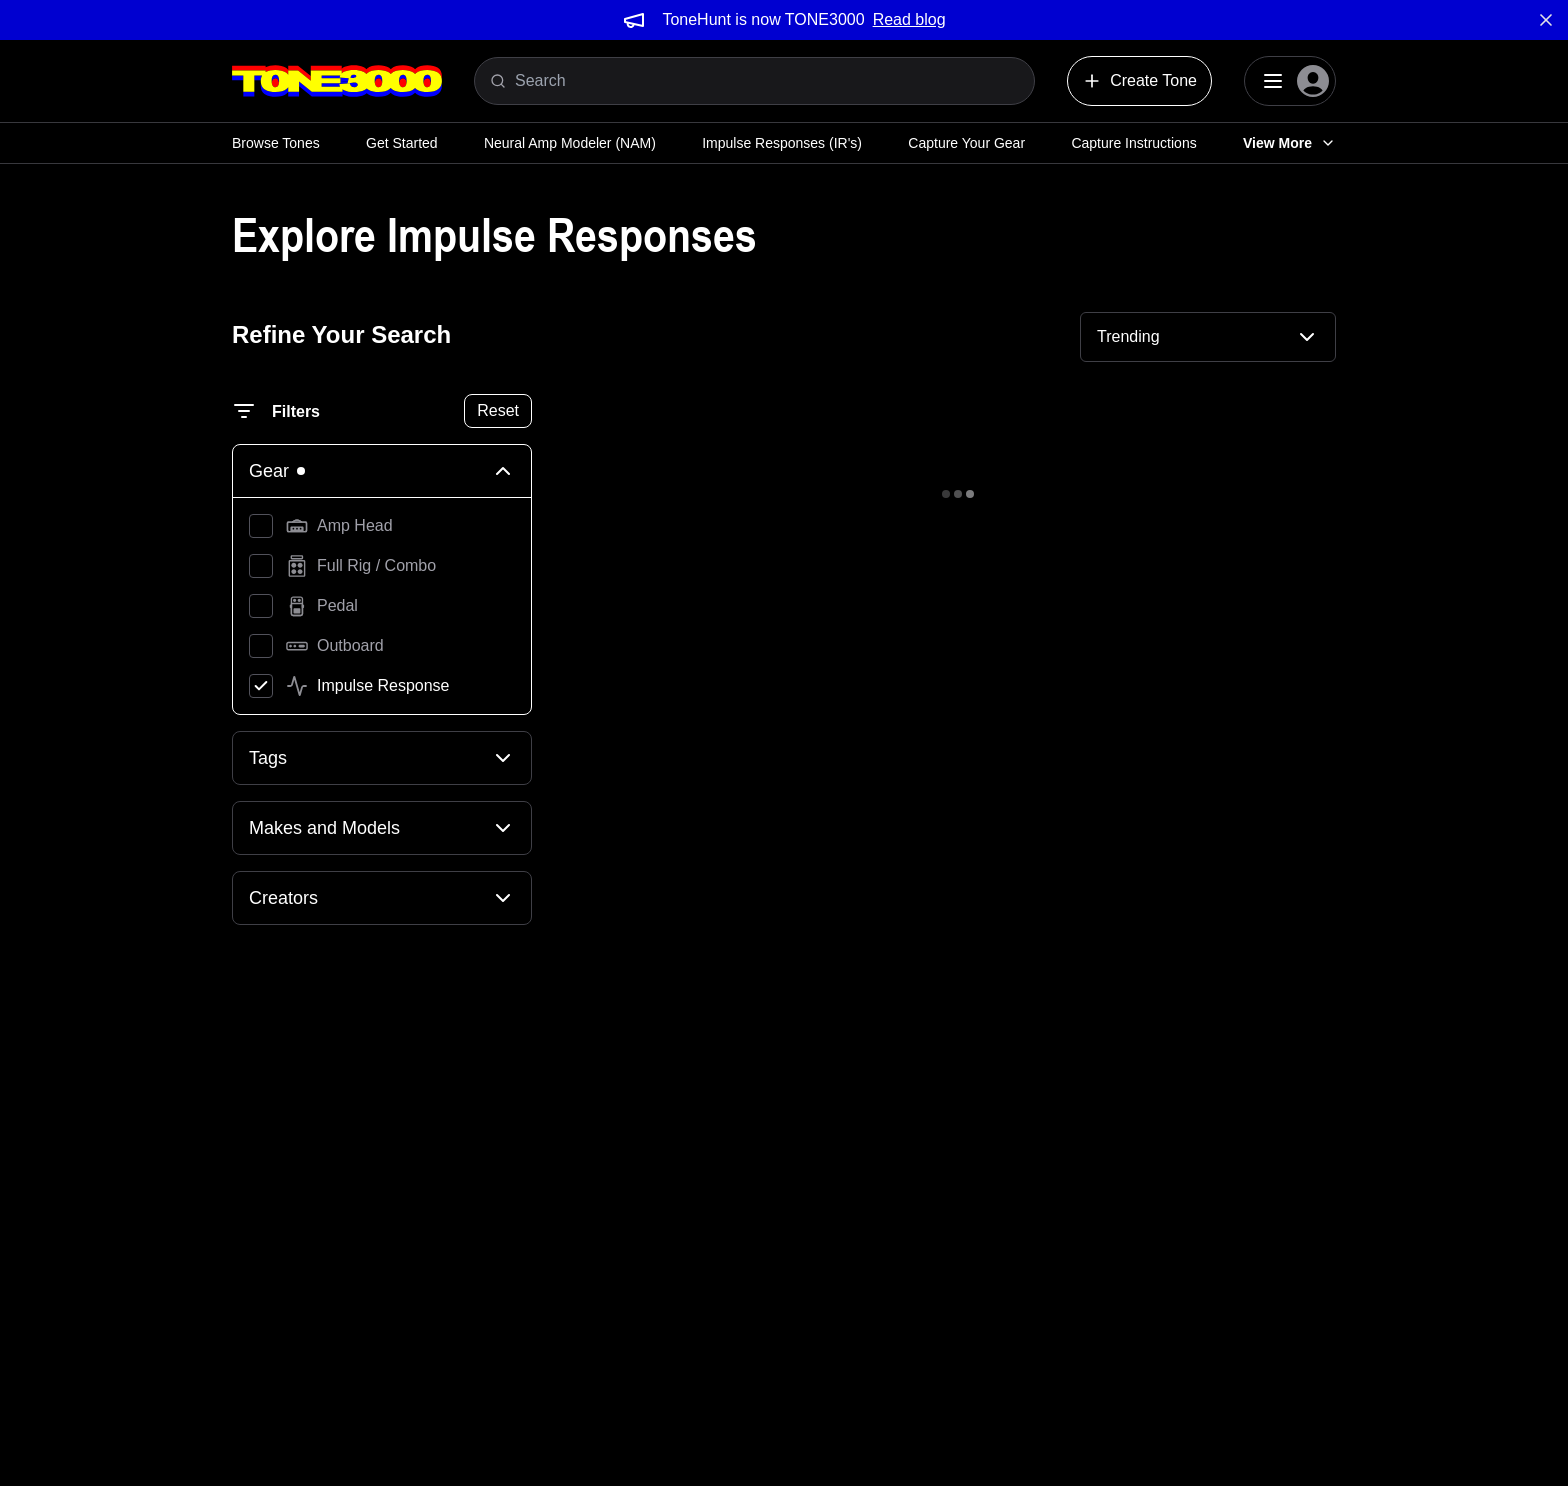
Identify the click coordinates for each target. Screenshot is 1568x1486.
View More (1289, 143)
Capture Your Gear (966, 143)
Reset (498, 410)
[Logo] (337, 81)
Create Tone (1139, 81)
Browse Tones (276, 143)
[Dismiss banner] (1546, 20)
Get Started (402, 143)
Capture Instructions (1133, 143)
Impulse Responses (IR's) (782, 143)
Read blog (909, 19)
